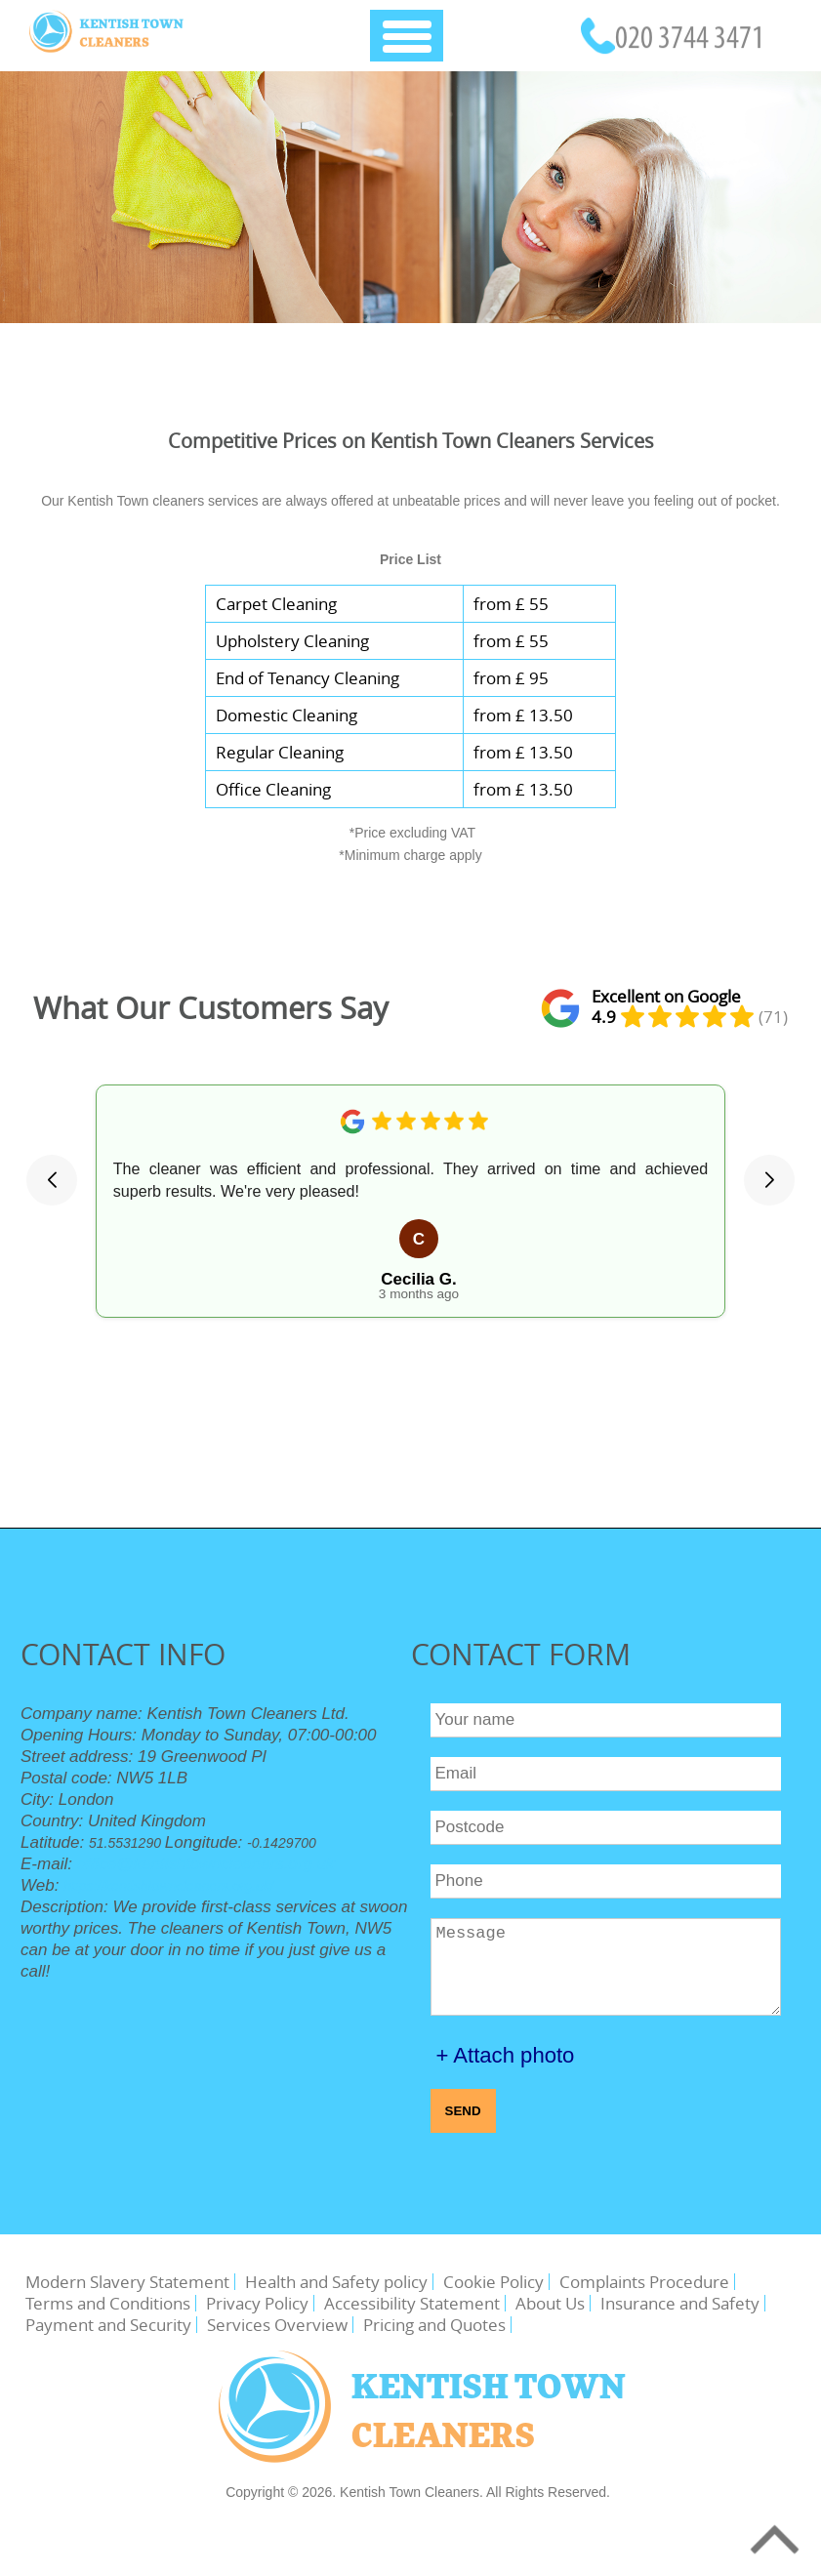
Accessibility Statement (412, 2303)
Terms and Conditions (107, 2303)
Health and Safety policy (336, 2281)
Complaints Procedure (644, 2281)
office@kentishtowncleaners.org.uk (206, 1864)
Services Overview (277, 2324)
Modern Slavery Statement (127, 2281)
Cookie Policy (493, 2281)
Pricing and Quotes (434, 2324)
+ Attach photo (505, 2055)
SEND (463, 2111)
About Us (550, 2303)
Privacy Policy (257, 2303)
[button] (51, 1180)
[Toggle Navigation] (406, 35)
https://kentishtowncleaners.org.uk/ (168, 1886)
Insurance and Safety (679, 2303)
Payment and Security (108, 2324)
